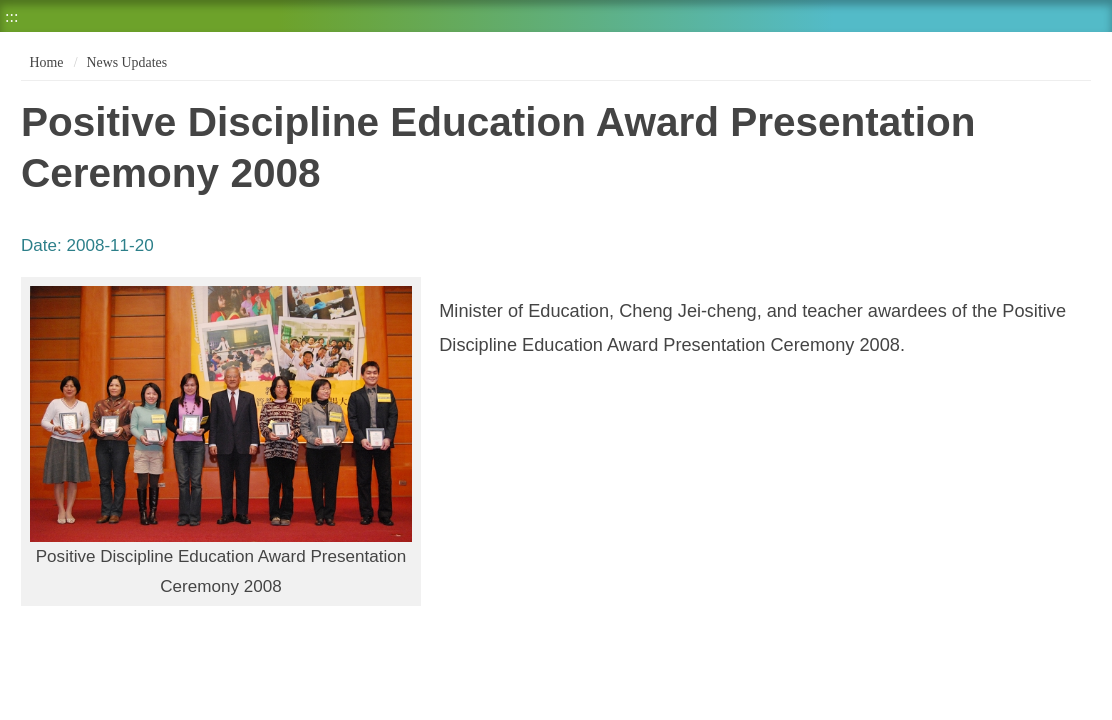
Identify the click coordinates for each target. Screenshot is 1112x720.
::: (11, 16)
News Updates (127, 62)
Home (44, 62)
